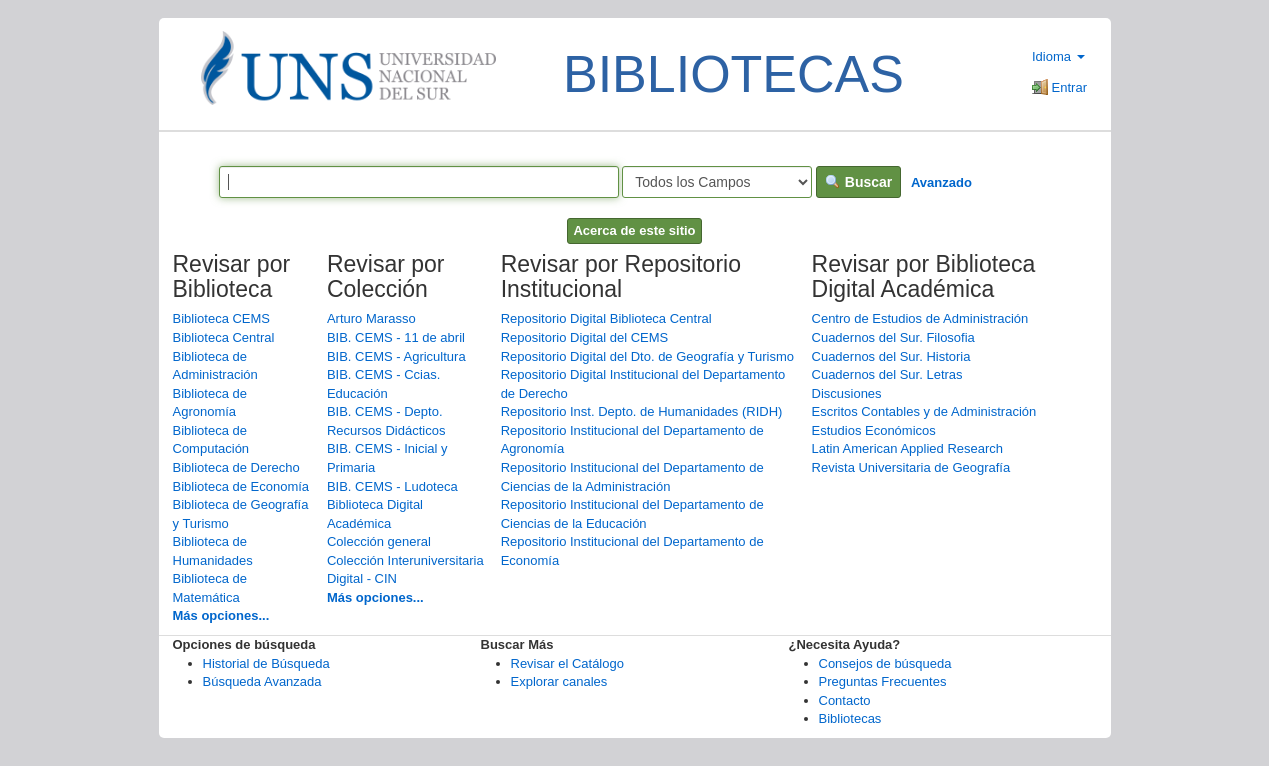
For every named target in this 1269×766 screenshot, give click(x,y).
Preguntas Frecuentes (883, 681)
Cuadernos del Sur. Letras (887, 374)
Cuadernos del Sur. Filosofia (893, 337)
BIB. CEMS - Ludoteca (392, 486)
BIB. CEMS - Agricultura (396, 356)
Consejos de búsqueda (885, 663)
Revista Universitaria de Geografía (911, 467)
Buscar (858, 182)
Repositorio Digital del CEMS (585, 337)
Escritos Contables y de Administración (924, 411)
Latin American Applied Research (908, 448)
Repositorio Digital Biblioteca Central (606, 318)
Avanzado (941, 182)
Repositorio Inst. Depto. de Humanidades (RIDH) (642, 411)
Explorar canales (559, 681)
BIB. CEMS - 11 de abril (396, 337)
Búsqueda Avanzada (262, 681)
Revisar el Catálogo (567, 663)
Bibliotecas (850, 718)
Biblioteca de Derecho (236, 467)
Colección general (379, 541)
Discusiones (847, 393)
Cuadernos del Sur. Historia (891, 356)
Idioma (1058, 56)
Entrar (1059, 87)
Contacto (845, 700)
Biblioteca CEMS (222, 318)
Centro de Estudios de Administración (920, 318)
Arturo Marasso (371, 318)
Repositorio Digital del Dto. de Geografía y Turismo (647, 356)
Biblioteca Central (224, 337)
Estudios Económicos (874, 430)
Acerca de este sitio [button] (634, 230)
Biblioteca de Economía (241, 486)
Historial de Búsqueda (266, 663)
